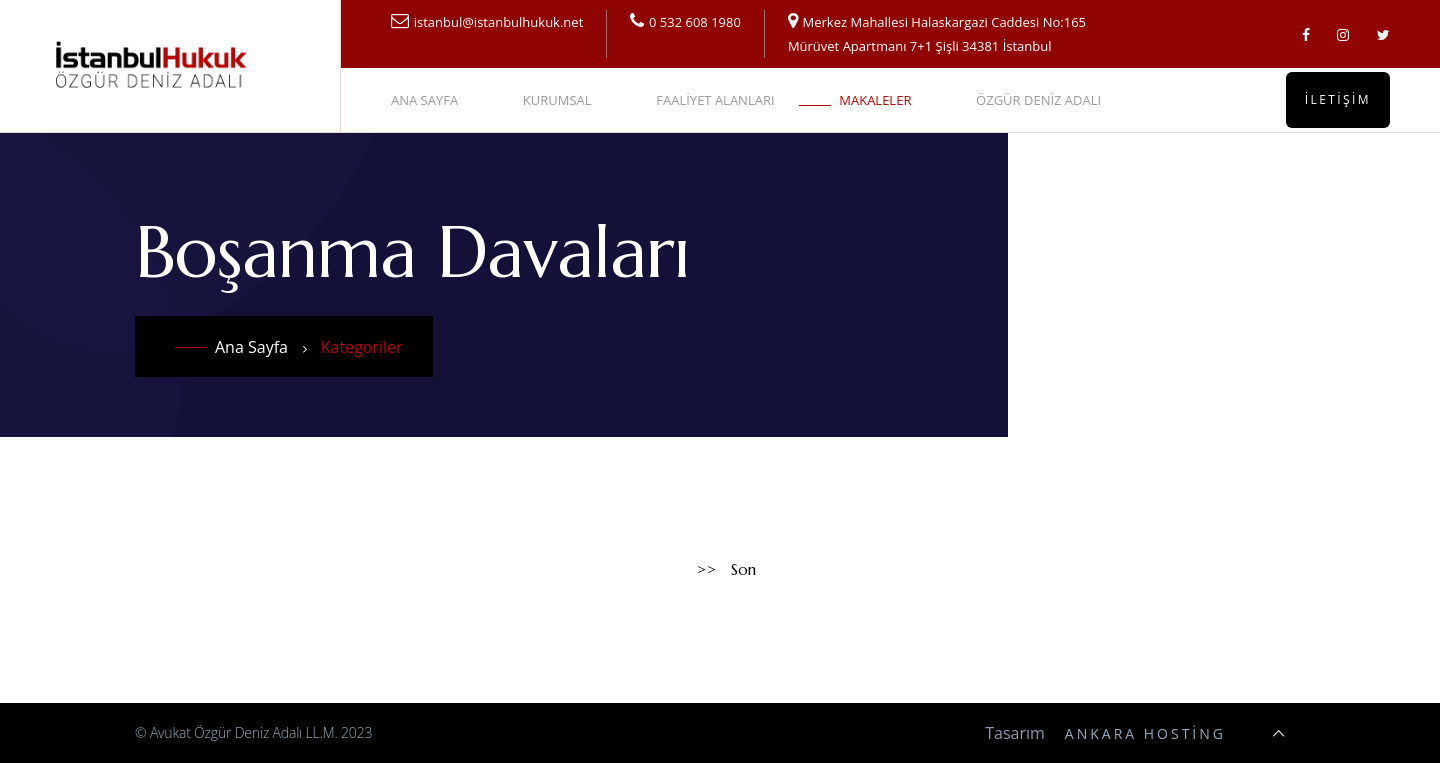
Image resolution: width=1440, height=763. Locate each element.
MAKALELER (875, 100)
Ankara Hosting (1145, 733)
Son (743, 569)
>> (707, 569)
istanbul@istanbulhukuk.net (499, 22)
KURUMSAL (557, 100)
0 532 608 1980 (695, 22)
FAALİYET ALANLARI (715, 100)
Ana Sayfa (251, 347)
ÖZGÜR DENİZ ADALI (1038, 100)
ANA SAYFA (424, 100)
